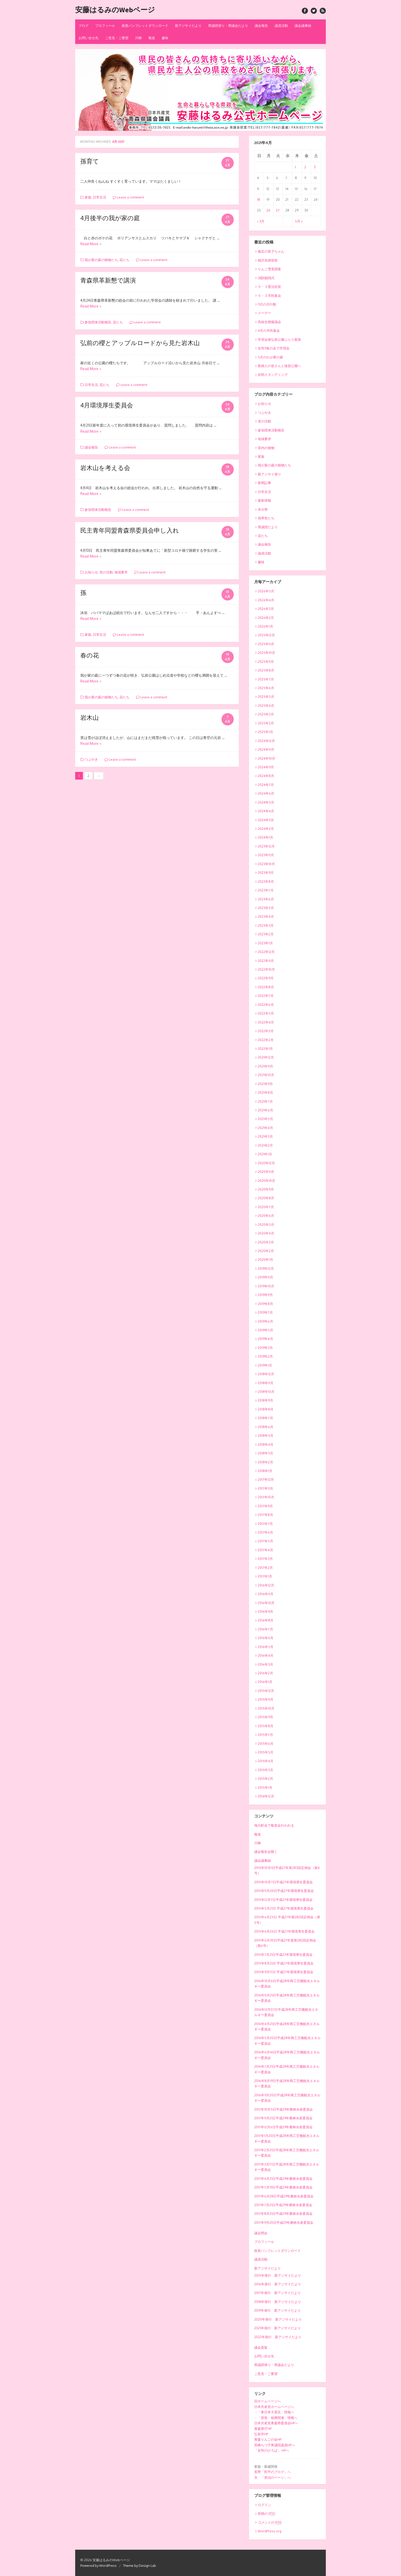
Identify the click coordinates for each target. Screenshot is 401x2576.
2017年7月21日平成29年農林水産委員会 (283, 2205)
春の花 (89, 655)
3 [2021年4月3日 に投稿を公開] (315, 167)
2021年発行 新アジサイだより (277, 2328)
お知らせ (91, 572)
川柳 (138, 38)
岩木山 (89, 717)
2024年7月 (266, 785)
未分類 (263, 509)
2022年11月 (266, 961)
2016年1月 (265, 1682)
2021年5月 (265, 1119)
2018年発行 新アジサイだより (277, 2302)
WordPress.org (269, 2531)
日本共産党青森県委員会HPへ (276, 2423)
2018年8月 (265, 1409)
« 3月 (260, 221)
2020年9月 (266, 1189)
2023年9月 (266, 873)
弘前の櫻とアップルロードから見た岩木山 (140, 343)
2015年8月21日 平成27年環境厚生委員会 (284, 1963)
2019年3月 (265, 1348)
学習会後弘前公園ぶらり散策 (279, 339)
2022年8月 (266, 987)
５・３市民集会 (269, 295)
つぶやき (91, 759)
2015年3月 (265, 1770)
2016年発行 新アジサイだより (277, 2284)
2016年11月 (265, 1594)
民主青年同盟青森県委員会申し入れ (129, 530)
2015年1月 (265, 1787)
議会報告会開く (265, 1852)
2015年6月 (265, 1744)
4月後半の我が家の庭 (110, 218)
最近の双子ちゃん (271, 251)
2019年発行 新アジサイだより (277, 2310)
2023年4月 (266, 916)
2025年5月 (266, 697)
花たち (124, 260)
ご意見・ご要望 (116, 38)
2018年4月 (265, 1444)
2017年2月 (265, 1568)
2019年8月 (265, 1304)
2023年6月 (266, 899)
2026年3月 (266, 609)
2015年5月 (265, 1752)
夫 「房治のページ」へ (272, 2477)
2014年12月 (266, 1796)
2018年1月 (265, 1471)
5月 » (299, 221)
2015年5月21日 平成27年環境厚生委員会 (284, 1908)
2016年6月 (265, 1638)
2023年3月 (266, 925)
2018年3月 (265, 1453)
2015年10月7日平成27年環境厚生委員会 (283, 1882)
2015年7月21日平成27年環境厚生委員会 (283, 1954)
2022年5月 (266, 1013)
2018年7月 (265, 1418)
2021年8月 (265, 1092)
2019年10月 (266, 1286)
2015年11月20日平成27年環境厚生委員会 (284, 1891)
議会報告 (261, 25)
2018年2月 (265, 1462)
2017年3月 (265, 1559)
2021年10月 (266, 1075)
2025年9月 (266, 662)
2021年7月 (265, 1101)
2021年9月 (265, 1084)
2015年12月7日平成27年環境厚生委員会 (283, 1900)
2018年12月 (266, 1374)
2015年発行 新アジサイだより (277, 2275)
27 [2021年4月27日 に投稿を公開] (278, 210)
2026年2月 (266, 618)
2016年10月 (266, 1603)
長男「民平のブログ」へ (272, 2472)
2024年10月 (266, 758)
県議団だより (268, 527)
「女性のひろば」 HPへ (271, 2450)
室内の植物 (266, 448)
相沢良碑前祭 (268, 260)
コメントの (270, 2522)
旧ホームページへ (267, 2401)
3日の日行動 (267, 304)
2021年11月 (265, 1066)
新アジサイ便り (269, 474)
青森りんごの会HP (268, 2439)
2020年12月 (266, 1163)
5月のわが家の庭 (270, 357)
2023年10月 (266, 864)
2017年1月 (265, 1576)
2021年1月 (265, 1154)
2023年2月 (266, 934)
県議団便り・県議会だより (228, 25)
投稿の (266, 2513)
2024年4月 (266, 811)
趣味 (165, 38)
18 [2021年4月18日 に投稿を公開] (258, 199)
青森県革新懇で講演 (108, 280)
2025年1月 (265, 732)
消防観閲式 (266, 278)
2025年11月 (266, 644)
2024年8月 (266, 776)
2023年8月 (266, 881)
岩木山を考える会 (105, 468)
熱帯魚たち (266, 518)
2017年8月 (265, 1515)
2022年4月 (266, 1022)
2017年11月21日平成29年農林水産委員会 (283, 2118)
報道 (151, 38)
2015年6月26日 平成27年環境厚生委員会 (284, 1931)
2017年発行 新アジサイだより (277, 2293)
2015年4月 (265, 1761)
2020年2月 (266, 1251)
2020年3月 (266, 1242)
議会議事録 (303, 25)
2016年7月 (265, 1629)
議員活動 (281, 25)
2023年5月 (266, 908)
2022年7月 (266, 996)
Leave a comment (128, 197)
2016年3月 (265, 1664)
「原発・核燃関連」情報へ (277, 2418)
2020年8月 (266, 1198)
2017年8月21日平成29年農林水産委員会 (283, 2214)
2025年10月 (266, 653)
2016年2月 (265, 1673)
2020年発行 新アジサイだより (278, 2319)
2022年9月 (266, 978)
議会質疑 (261, 2347)
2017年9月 (265, 1506)
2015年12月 (266, 1691)
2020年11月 (266, 1172)
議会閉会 (261, 2233)
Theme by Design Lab (139, 2565)
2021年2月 (265, 1145)
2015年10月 (266, 1708)
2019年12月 (266, 1268)
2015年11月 (265, 1699)
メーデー (264, 313)
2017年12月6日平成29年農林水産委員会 (283, 2127)
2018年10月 (266, 1392)
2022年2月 (266, 1040)
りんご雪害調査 (269, 269)
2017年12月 (266, 1479)
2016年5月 (265, 1647)
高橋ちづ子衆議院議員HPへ (274, 2445)
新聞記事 (264, 483)
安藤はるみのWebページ (115, 9)
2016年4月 (265, 1655)
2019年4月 (265, 1339)
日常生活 (99, 197)
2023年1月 (265, 943)
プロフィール (105, 25)
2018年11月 (265, 1383)
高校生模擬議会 (269, 322)
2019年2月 (265, 1356)
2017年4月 (265, 1550)
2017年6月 (265, 1532)
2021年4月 (265, 1128)
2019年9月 (265, 1295)
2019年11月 (265, 1277)
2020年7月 (266, 1207)
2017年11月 (265, 1488)
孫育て (89, 161)
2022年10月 (266, 969)
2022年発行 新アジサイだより (278, 2337)
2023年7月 (266, 890)
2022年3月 (266, 1031)
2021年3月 (265, 1136)
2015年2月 (265, 1779)
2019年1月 (265, 1365)
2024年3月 (266, 820)
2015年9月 (265, 1717)
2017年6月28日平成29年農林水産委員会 (284, 2196)
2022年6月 (266, 1005)
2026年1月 (265, 626)
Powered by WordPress (98, 2565)
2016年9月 (265, 1611)
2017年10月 (266, 1497)
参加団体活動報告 (98, 322)
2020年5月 (266, 1224)
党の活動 (106, 572)
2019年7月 (265, 1312)
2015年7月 (265, 1735)
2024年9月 (266, 767)
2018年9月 (265, 1400)
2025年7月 (266, 679)
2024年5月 (266, 802)
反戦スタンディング (273, 374)
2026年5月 (266, 591)
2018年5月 (265, 1435)
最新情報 (264, 500)
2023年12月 (266, 846)
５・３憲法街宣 (269, 287)
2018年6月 (265, 1427)
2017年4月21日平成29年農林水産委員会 (283, 2179)
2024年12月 (266, 741)
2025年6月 (266, 688)
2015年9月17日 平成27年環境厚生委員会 (283, 1972)
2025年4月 (266, 705)
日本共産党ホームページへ (274, 2407)
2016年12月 (266, 1585)
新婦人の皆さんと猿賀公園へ (279, 366)
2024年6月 (266, 793)
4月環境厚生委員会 (106, 405)
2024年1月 (265, 837)
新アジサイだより (188, 25)
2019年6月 (265, 1321)
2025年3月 (266, 714)
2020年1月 (265, 1259)
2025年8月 (266, 670)
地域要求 (121, 572)
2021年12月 (266, 1057)
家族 (88, 197)
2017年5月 (265, 1541)
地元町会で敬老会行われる (274, 1825)
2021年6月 (265, 1110)
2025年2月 (266, 723)
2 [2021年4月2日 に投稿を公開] (305, 167)
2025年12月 (266, 635)
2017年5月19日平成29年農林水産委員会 (283, 2187)
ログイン (264, 2505)
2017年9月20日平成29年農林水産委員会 (283, 2222)
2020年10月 (266, 1181)
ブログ (83, 25)
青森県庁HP (263, 2429)
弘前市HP (261, 2434)
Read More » (90, 244)
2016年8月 (265, 1620)
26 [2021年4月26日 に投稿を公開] (268, 210)
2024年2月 (266, 829)
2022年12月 (266, 952)
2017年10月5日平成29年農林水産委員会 (283, 2109)
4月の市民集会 (269, 330)
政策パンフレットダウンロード (145, 25)
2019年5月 (265, 1330)
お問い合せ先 (88, 38)
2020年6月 (266, 1216)
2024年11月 (266, 749)
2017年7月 (265, 1524)
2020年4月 (266, 1233)
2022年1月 (265, 1048)
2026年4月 (266, 600)
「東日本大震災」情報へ (276, 2412)
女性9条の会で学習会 (273, 348)
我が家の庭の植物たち (101, 260)
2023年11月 (266, 855)
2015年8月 (265, 1726)
